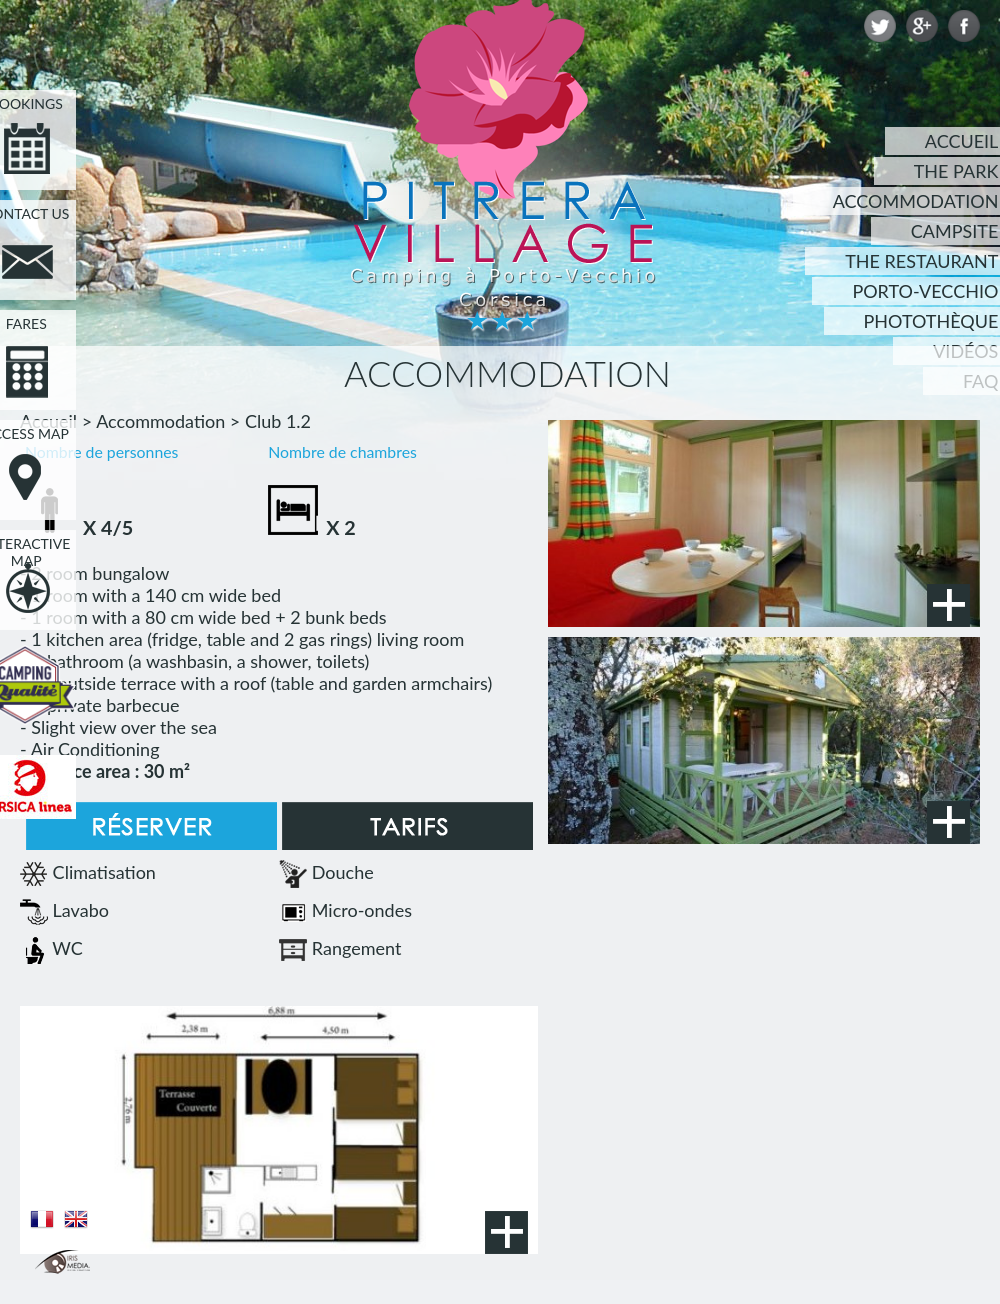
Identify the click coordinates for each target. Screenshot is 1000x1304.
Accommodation (160, 421)
